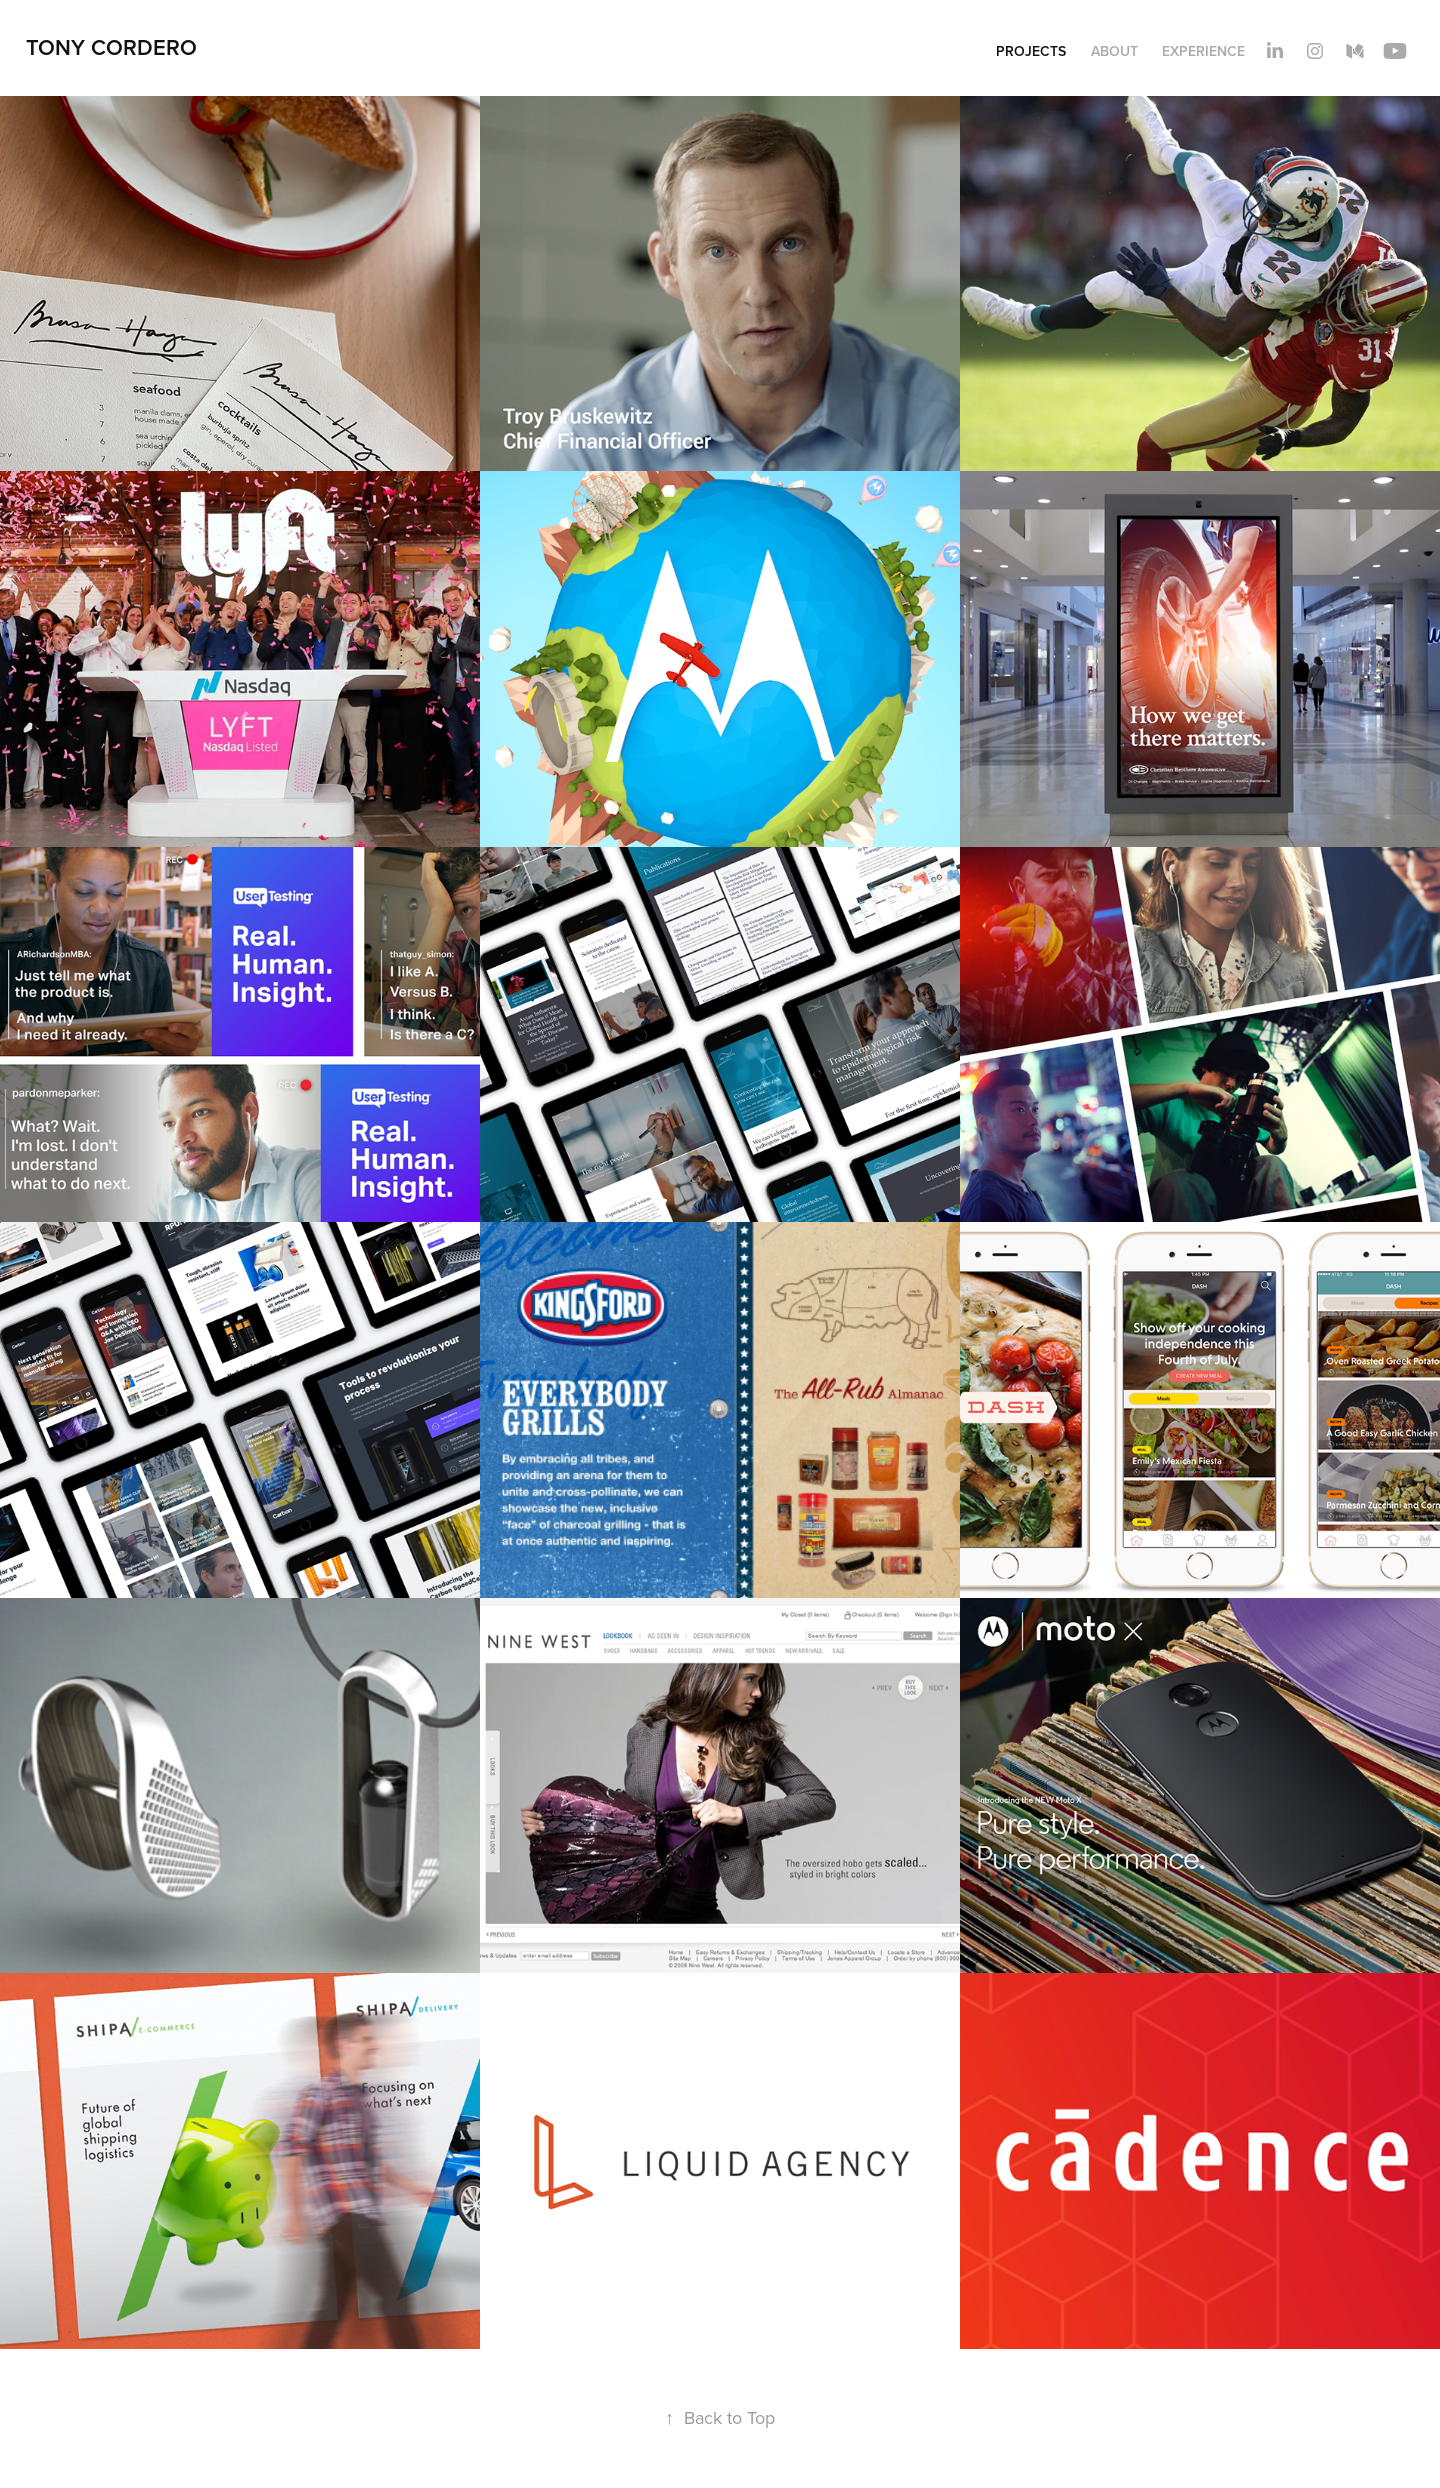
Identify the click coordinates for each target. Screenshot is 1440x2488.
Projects (1031, 51)
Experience (1203, 51)
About (1114, 51)
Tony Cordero (111, 47)
